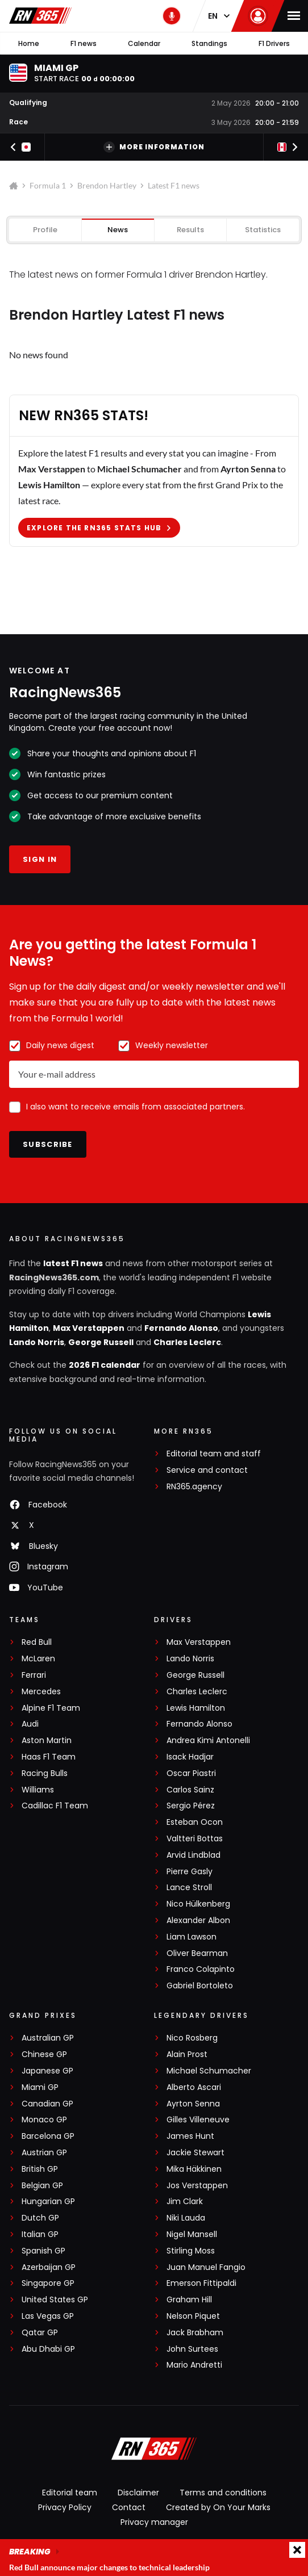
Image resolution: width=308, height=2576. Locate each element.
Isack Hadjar (190, 1757)
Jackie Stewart (195, 2153)
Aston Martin (47, 1740)
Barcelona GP (48, 2136)
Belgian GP (42, 2185)
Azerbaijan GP (49, 2267)
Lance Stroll (189, 1887)
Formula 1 (48, 185)
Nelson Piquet (193, 2316)
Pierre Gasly (190, 1871)
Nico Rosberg (192, 2038)
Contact (128, 2507)
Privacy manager (154, 2522)
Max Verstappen (88, 1328)
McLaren (38, 1659)
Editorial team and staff (214, 1454)
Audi (30, 1724)
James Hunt (190, 2136)
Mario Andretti (194, 2365)
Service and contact (207, 1470)
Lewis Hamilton (196, 1708)
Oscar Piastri (191, 1773)
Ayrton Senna (193, 2104)
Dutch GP (40, 2218)
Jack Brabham (195, 2333)
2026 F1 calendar (104, 1365)
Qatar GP (40, 2333)
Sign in (40, 859)
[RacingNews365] (154, 2449)
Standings (209, 43)
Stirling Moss (191, 2251)
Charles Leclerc (187, 1342)
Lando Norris (36, 1342)
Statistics (263, 229)
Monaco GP (44, 2120)
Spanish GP (43, 2251)
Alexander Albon (198, 1920)
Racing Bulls (45, 1773)
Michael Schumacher (209, 2071)
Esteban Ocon (195, 1822)
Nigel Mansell (192, 2234)
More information (154, 147)
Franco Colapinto (201, 1969)
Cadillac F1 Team (55, 1806)
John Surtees (192, 2349)
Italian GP (40, 2234)
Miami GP (40, 2087)
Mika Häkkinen (194, 2169)
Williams (38, 1790)
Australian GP (48, 2038)
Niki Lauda (186, 2218)
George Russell (101, 1342)
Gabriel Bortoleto (200, 1986)
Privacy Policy (64, 2507)
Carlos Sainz (190, 1790)
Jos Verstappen (197, 2185)
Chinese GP (44, 2054)
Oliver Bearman (197, 1953)
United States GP (55, 2300)
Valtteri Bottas (195, 1839)
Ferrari (34, 1675)
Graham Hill (189, 2300)
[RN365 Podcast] (171, 16)
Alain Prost (187, 2054)
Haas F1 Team (49, 1757)
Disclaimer (138, 2492)
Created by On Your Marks (218, 2507)
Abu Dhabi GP (48, 2349)
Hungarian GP (48, 2201)
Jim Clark (185, 2201)
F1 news (83, 43)
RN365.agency (194, 1487)
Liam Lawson (192, 1937)
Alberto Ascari (194, 2087)
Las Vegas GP (48, 2316)
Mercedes (41, 1692)
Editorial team (69, 2492)
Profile (45, 229)
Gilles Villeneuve (198, 2120)
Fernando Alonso (181, 1328)
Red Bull (37, 1642)
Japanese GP (47, 2071)
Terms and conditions (223, 2492)
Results (190, 229)
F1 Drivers (274, 43)
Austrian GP (44, 2153)
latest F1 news (73, 1263)
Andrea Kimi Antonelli (208, 1740)
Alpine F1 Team (51, 1708)
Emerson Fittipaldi (201, 2283)
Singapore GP (48, 2283)
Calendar (144, 43)
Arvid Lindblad (193, 1855)
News (117, 229)
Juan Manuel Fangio (206, 2267)
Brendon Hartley (106, 185)
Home (28, 43)
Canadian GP (47, 2104)
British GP (40, 2169)
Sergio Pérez (191, 1806)
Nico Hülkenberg (198, 1904)
